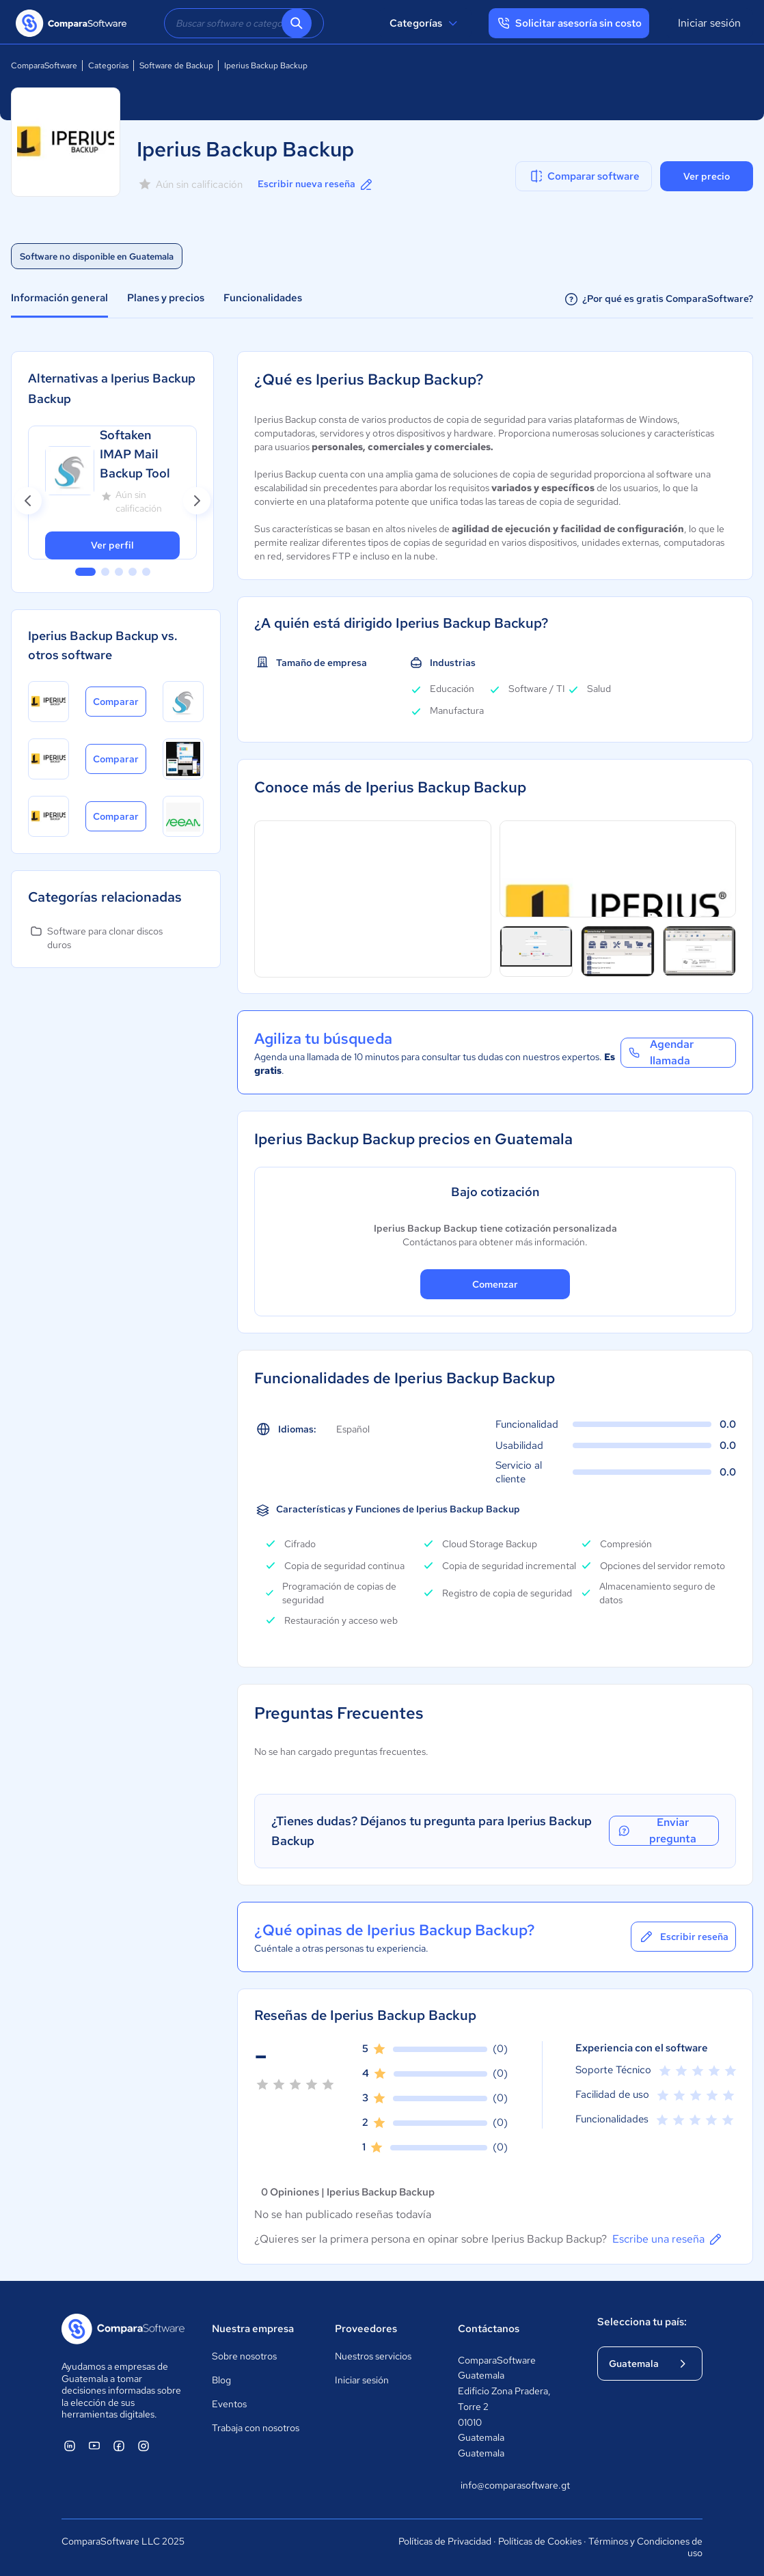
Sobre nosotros (244, 2356)
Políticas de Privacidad (444, 2541)
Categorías (425, 23)
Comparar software (584, 176)
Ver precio (706, 176)
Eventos (229, 2404)
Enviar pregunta (656, 1831)
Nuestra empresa (253, 2329)
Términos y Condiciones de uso (645, 2547)
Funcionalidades (262, 298)
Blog (221, 2380)
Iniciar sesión (709, 23)
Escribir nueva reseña (316, 184)
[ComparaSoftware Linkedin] (70, 2445)
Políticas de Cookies (540, 2541)
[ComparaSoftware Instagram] (143, 2445)
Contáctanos (488, 2329)
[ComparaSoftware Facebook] (119, 2445)
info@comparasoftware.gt (514, 2486)
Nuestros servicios (373, 2356)
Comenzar (495, 1284)
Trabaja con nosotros (255, 2428)
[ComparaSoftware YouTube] (94, 2445)
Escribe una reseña (668, 2239)
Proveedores (366, 2329)
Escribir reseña (683, 1936)
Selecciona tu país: (642, 2322)
